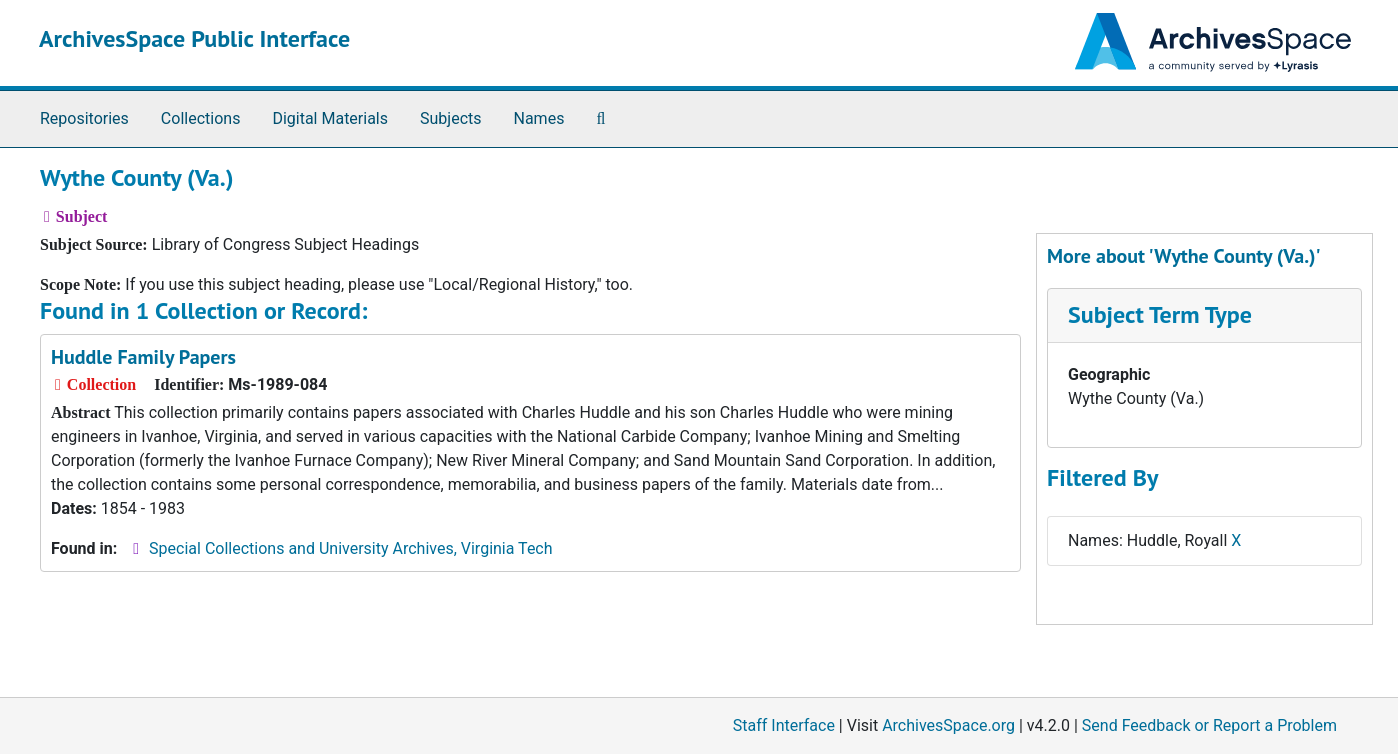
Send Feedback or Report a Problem (1209, 725)
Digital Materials (330, 118)
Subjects (450, 118)
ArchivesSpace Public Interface (194, 38)
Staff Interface (784, 725)
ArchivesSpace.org (948, 725)
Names (539, 118)
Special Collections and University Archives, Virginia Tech (350, 548)
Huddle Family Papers (143, 357)
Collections (201, 118)
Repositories (84, 118)
